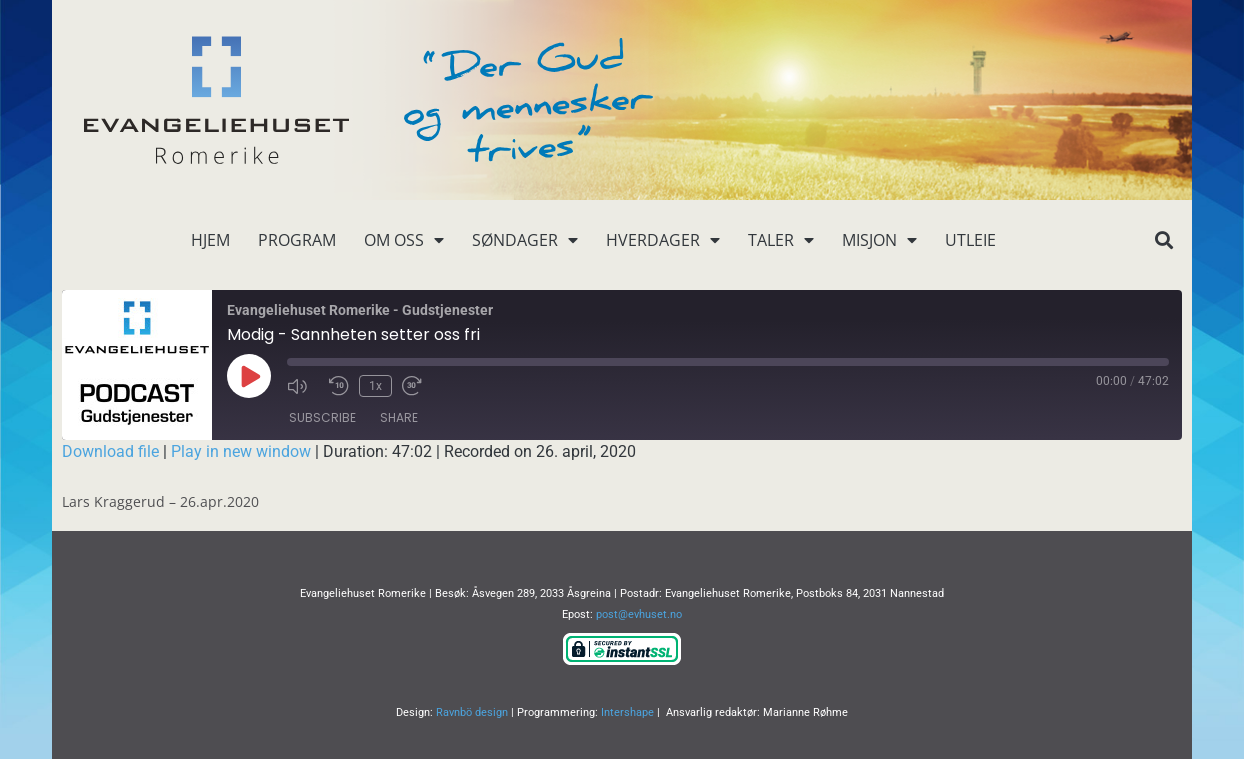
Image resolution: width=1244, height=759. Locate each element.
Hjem (210, 240)
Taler (781, 240)
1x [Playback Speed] (375, 386)
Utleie (970, 240)
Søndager (525, 240)
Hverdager (663, 240)
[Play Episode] (249, 376)
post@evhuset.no (639, 614)
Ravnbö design (472, 712)
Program (297, 240)
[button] (1163, 240)
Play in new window (241, 451)
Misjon (879, 240)
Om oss (404, 240)
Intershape (627, 712)
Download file (110, 451)
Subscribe (322, 417)
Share (399, 417)
